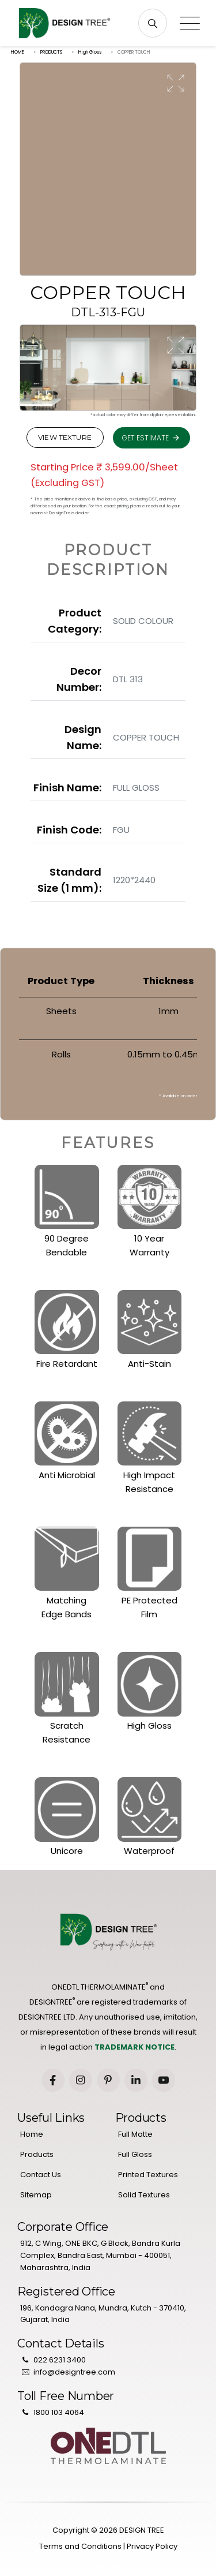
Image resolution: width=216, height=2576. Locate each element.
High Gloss (89, 52)
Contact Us (40, 2174)
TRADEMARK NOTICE (134, 2047)
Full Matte (135, 2134)
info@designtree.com (74, 2371)
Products (37, 2154)
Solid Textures (144, 2194)
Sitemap (36, 2194)
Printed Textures (148, 2174)
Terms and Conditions (80, 2546)
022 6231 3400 (59, 2359)
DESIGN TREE (141, 2530)
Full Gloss (135, 2154)
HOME (17, 52)
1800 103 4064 (58, 2412)
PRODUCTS (51, 52)
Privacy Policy (152, 2546)
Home (31, 2134)
